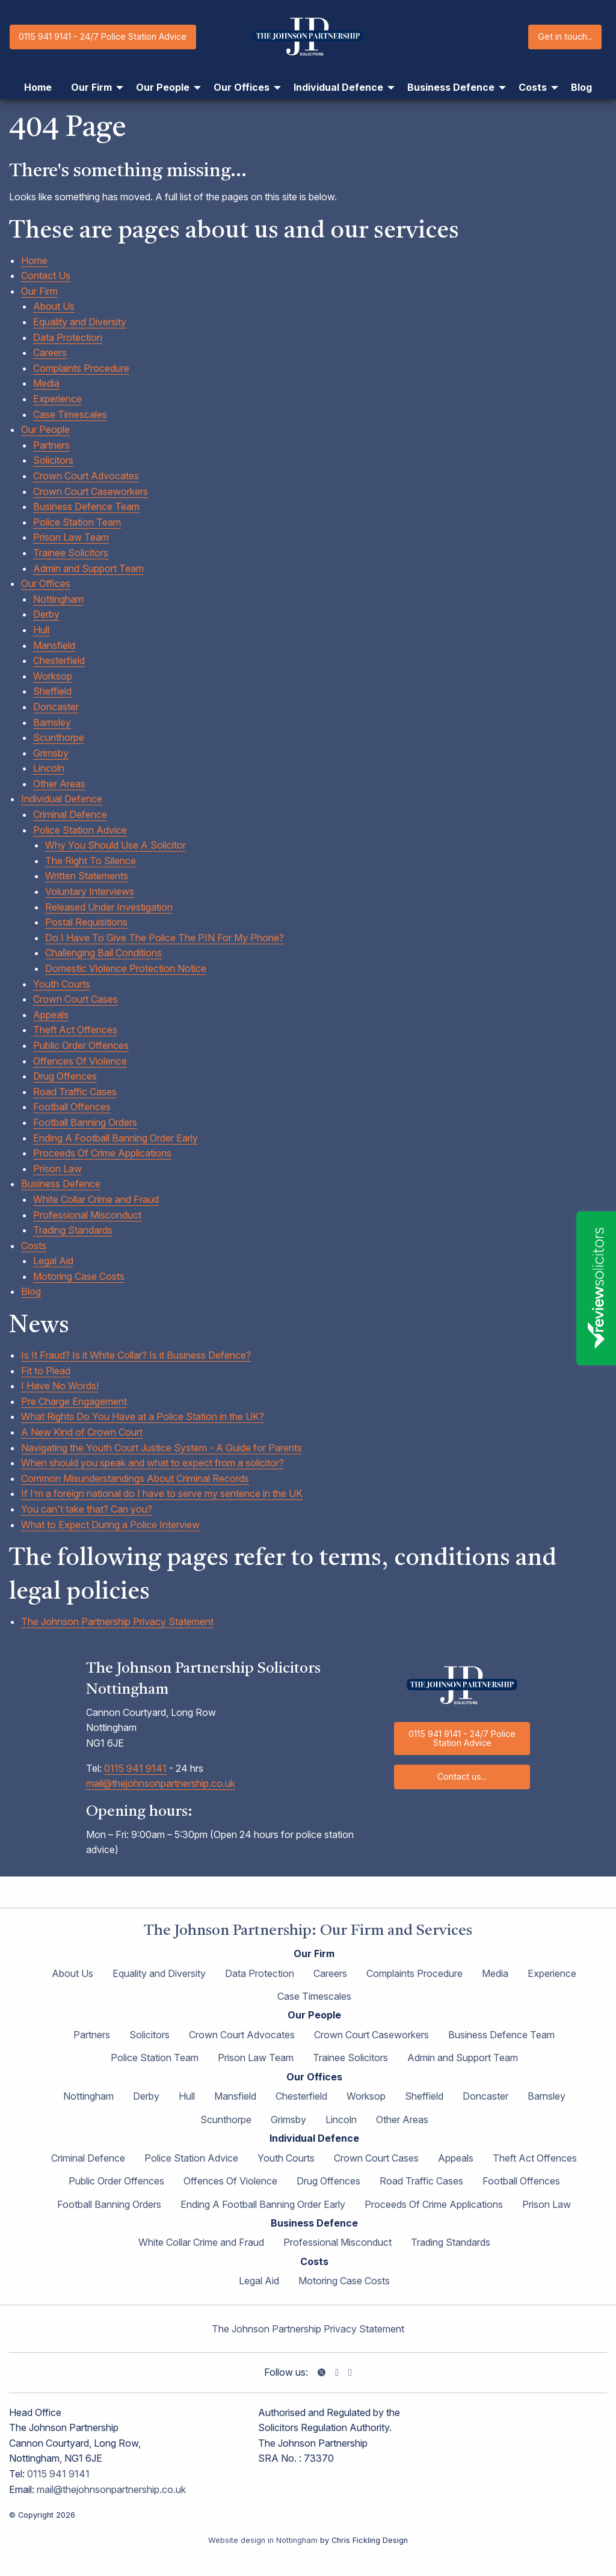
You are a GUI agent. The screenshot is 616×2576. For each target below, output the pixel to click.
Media (46, 383)
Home (34, 260)
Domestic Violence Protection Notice (125, 968)
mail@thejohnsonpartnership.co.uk (160, 1783)
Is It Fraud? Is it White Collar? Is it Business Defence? (136, 1355)
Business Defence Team (86, 506)
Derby (46, 614)
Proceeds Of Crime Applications (102, 1153)
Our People (45, 429)
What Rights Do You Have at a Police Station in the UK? (142, 1416)
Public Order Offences (81, 1045)
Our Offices (45, 583)
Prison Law (57, 1169)
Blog (31, 1291)
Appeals (51, 1015)
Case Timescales (70, 414)
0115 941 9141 (135, 1768)
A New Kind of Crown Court (82, 1432)
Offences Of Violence (80, 1061)
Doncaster (56, 707)
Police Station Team (77, 522)
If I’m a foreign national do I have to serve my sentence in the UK (162, 1493)
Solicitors (53, 460)
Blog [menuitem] (581, 87)
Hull (41, 630)
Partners (51, 445)
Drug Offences (65, 1076)
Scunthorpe (58, 737)
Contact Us (45, 275)
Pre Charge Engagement (74, 1401)
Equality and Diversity (79, 322)
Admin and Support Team (88, 568)
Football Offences (72, 1107)
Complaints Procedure (81, 368)
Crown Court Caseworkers (90, 491)
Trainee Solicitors (70, 553)
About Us (54, 306)
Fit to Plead (45, 1371)
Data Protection (67, 337)
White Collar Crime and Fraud (96, 1199)
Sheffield (52, 691)
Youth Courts (61, 984)
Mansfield (54, 645)
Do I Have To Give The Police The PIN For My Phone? (164, 938)
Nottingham (58, 599)
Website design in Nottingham (263, 2540)
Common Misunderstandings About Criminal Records (135, 1478)
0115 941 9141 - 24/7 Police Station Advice (102, 36)
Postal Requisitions (86, 922)
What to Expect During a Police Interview (110, 1525)
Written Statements (86, 876)
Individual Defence (61, 799)
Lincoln (48, 768)
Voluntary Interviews (89, 891)
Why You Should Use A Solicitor (115, 845)
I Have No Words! (60, 1386)
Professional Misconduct (87, 1215)
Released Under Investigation (109, 907)
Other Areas (59, 784)
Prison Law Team (71, 537)
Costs (33, 1246)
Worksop (52, 676)
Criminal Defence (70, 814)
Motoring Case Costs (79, 1276)
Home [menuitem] (38, 87)
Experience (57, 399)
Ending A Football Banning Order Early (115, 1138)
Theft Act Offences (75, 1030)
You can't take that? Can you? (86, 1509)
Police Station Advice (80, 830)
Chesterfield (59, 660)
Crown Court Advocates (86, 476)
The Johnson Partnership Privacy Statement (117, 1621)
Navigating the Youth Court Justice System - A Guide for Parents (161, 1448)
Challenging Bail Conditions (103, 953)
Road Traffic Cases (75, 1092)
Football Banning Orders (85, 1122)
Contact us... (462, 1776)
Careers (50, 352)
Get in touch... (565, 36)
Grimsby (51, 753)
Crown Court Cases (75, 999)
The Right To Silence (90, 861)
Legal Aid (53, 1261)
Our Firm (39, 291)
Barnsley (52, 722)
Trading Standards (72, 1230)
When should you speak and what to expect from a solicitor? (152, 1463)
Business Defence (60, 1184)
